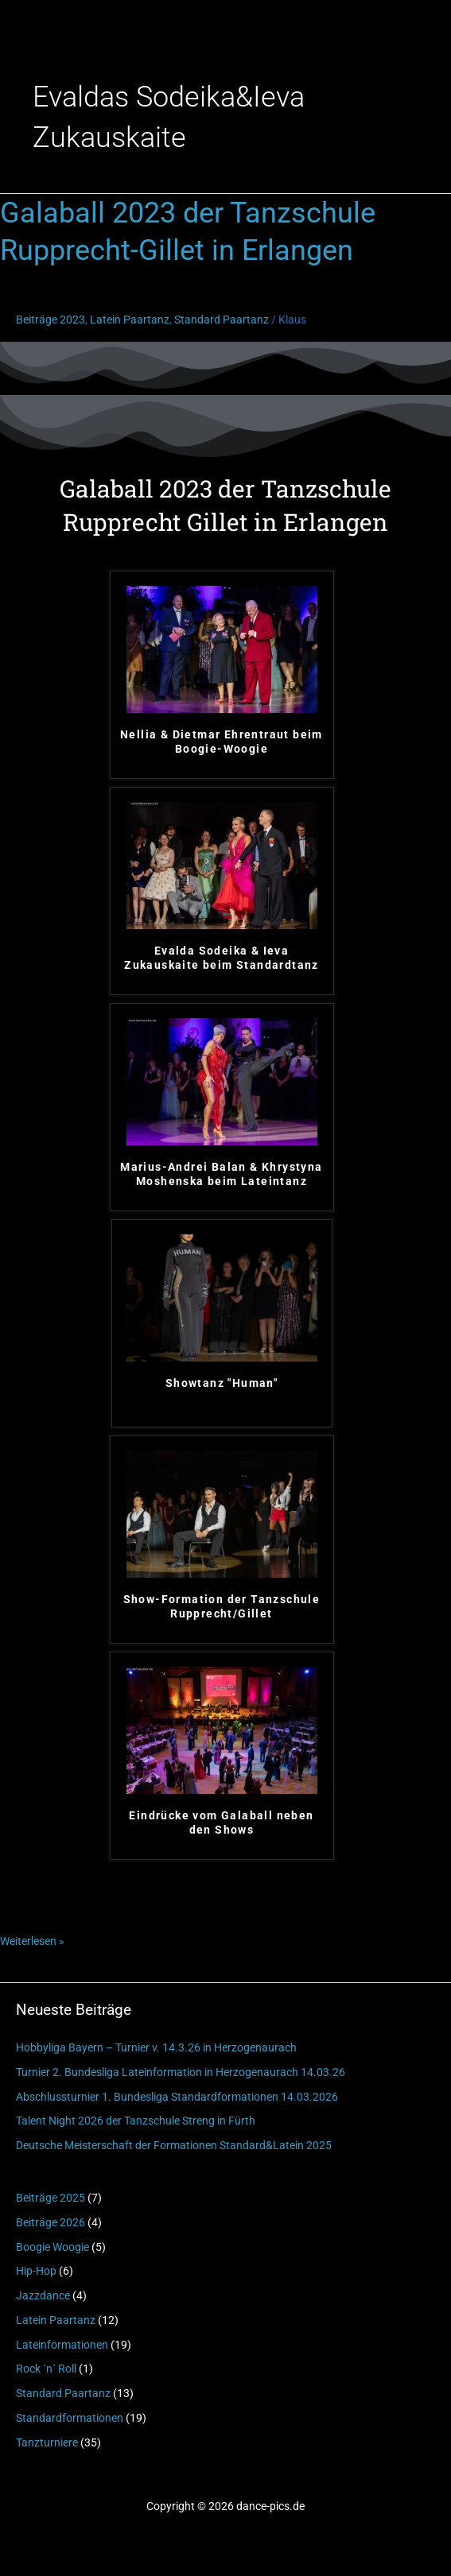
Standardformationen (69, 2417)
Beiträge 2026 (50, 2222)
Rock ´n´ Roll (46, 2368)
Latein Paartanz (55, 2320)
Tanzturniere (47, 2442)
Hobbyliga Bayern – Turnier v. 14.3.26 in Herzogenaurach (156, 2047)
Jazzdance (43, 2295)
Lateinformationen (62, 2344)
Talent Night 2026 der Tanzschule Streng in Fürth (135, 2120)
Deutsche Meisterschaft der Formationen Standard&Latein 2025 (174, 2145)
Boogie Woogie (52, 2247)
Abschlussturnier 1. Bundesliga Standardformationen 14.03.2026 (177, 2096)
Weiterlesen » (32, 1939)
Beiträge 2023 (50, 319)
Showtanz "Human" (221, 1383)
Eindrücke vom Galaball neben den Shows (221, 1822)
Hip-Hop (36, 2270)
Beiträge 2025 (50, 2197)
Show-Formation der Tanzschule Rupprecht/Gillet (222, 1606)
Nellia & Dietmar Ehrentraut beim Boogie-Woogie (221, 741)
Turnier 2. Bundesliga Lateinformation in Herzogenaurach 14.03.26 (180, 2072)
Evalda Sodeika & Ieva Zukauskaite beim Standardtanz (221, 957)
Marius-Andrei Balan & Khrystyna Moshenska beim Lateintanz (221, 1173)
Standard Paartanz (63, 2393)
